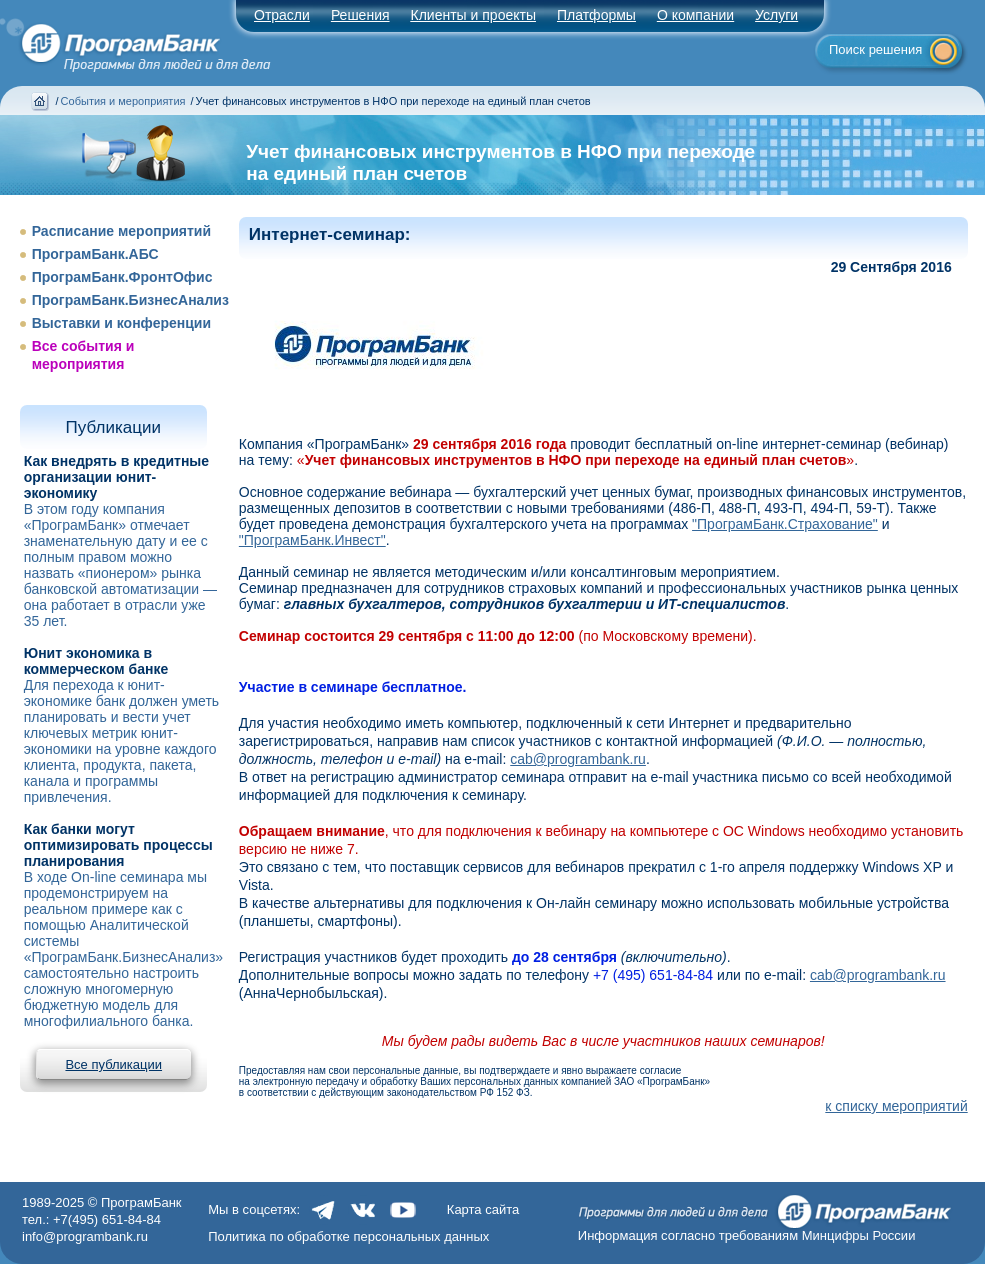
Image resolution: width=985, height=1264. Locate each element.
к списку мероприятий (896, 1106)
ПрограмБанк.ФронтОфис (122, 277)
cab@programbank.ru (578, 759)
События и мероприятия (123, 101)
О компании (695, 15)
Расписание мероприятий (121, 231)
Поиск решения (875, 49)
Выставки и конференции (121, 323)
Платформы (596, 15)
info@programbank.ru (85, 1236)
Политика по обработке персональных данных (348, 1236)
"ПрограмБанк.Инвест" (312, 540)
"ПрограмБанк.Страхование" (785, 524)
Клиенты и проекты (473, 15)
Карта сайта (483, 1209)
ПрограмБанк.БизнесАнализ (130, 300)
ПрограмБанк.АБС (95, 254)
